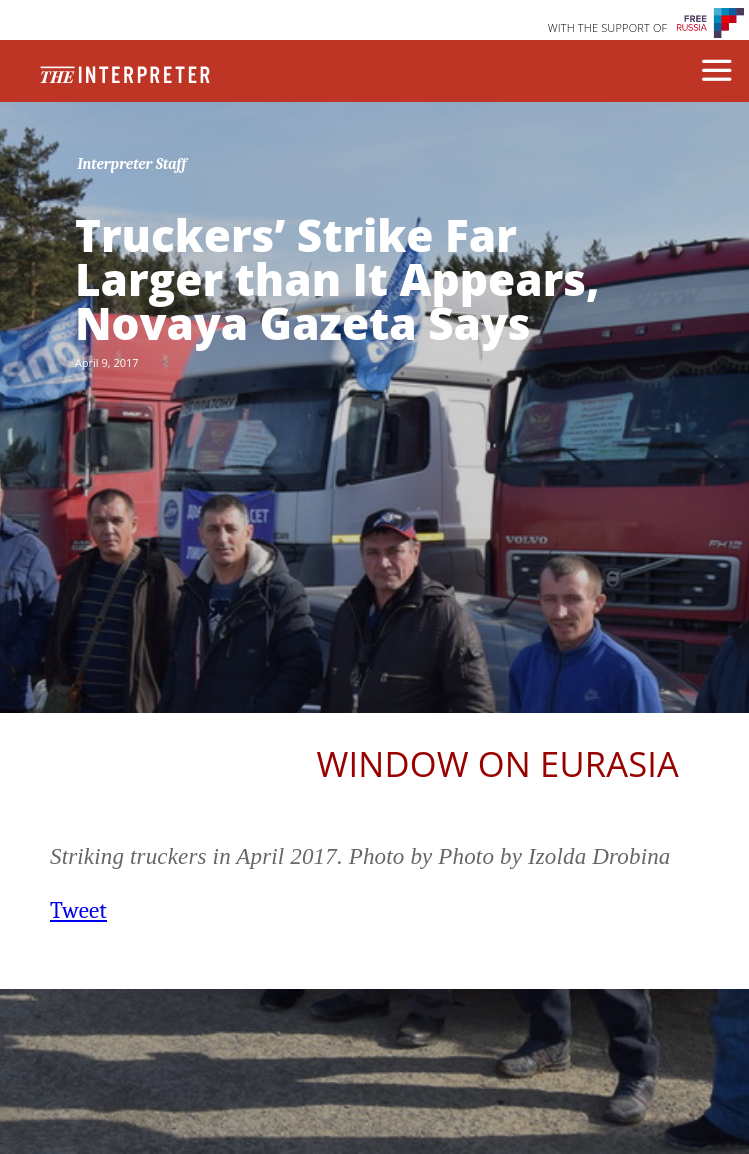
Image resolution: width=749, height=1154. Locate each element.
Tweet (78, 910)
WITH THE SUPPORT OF (608, 27)
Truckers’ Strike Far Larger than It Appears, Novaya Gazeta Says (337, 279)
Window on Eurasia (498, 763)
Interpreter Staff (131, 164)
